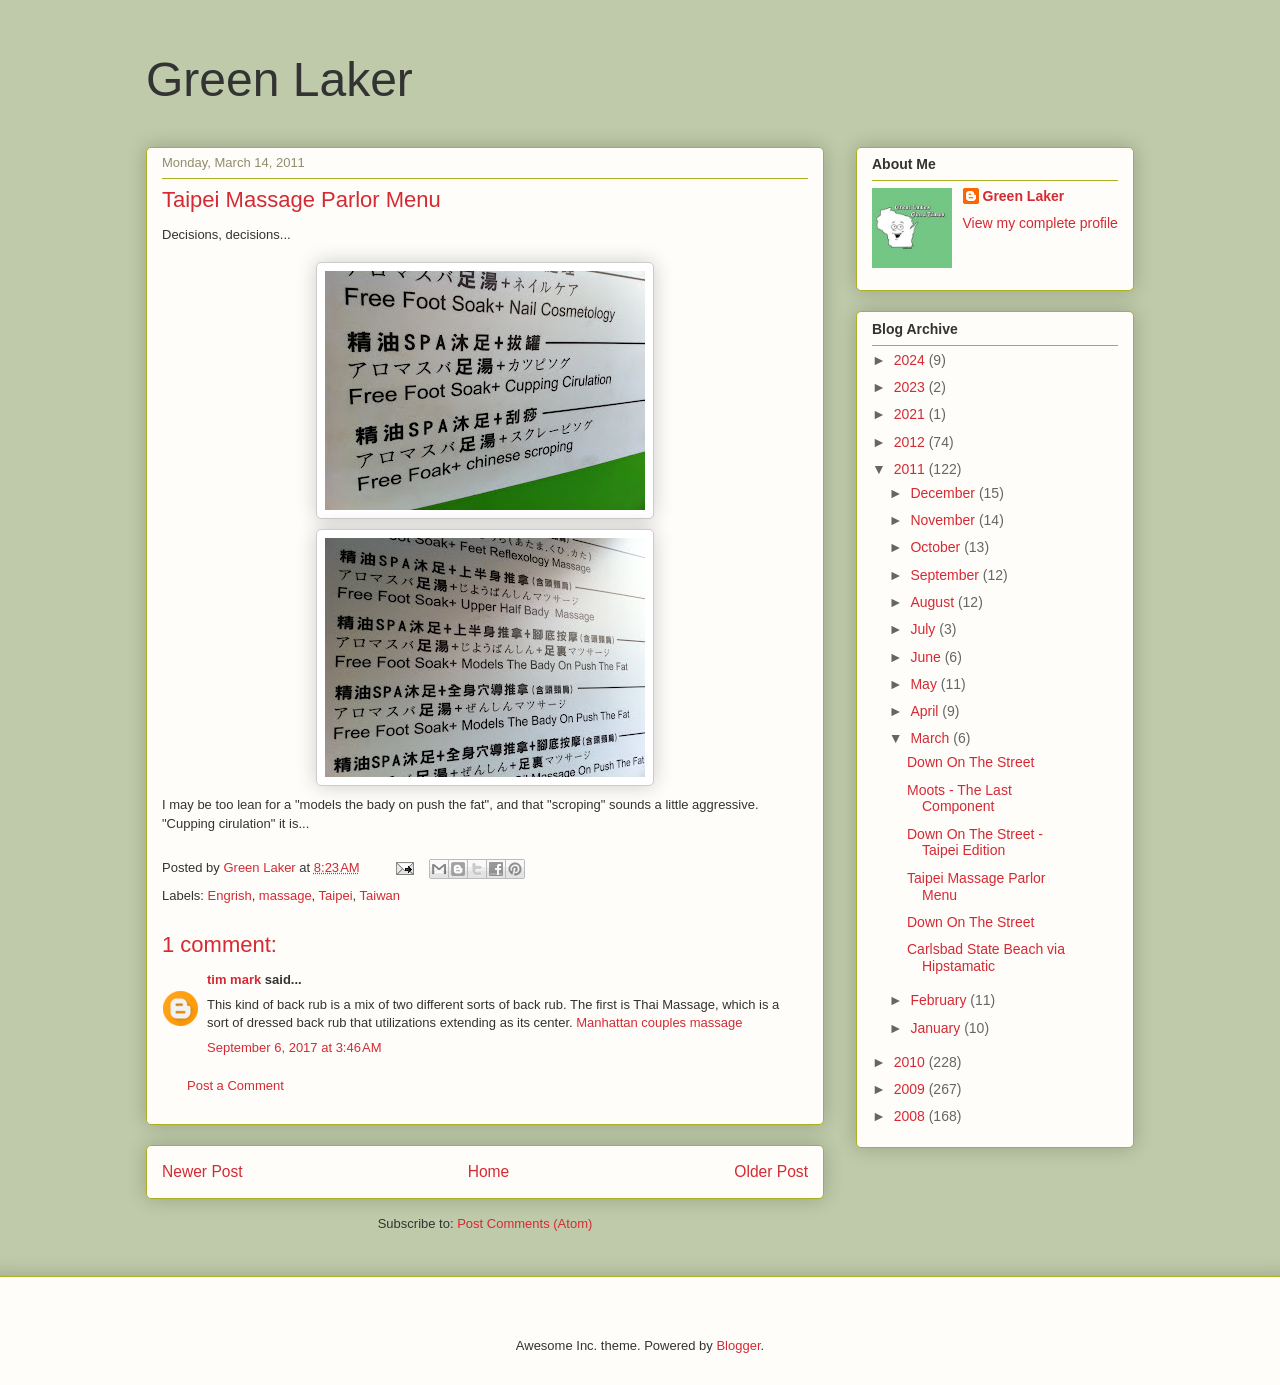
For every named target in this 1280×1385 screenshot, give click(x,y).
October (937, 547)
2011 (911, 469)
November (944, 520)
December (944, 493)
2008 (911, 1116)
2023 (911, 387)
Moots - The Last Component (959, 798)
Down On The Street (970, 762)
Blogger (738, 1345)
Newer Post (202, 1171)
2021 (911, 414)
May (925, 684)
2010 (911, 1062)
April (926, 711)
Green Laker (279, 79)
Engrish (230, 895)
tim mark (234, 979)
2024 (911, 360)
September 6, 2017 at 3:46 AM (294, 1047)
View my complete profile (1040, 223)
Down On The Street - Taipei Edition (975, 842)
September (946, 575)
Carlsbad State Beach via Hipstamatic (986, 957)
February (940, 1000)
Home (489, 1171)
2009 (911, 1089)
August (933, 602)
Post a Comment (235, 1085)
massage (285, 895)
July (924, 629)
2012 (911, 442)
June (927, 657)
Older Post (771, 1171)
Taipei (336, 895)
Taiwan (380, 895)
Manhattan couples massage (659, 1022)
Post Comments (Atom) (524, 1223)
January (937, 1028)
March (931, 738)
